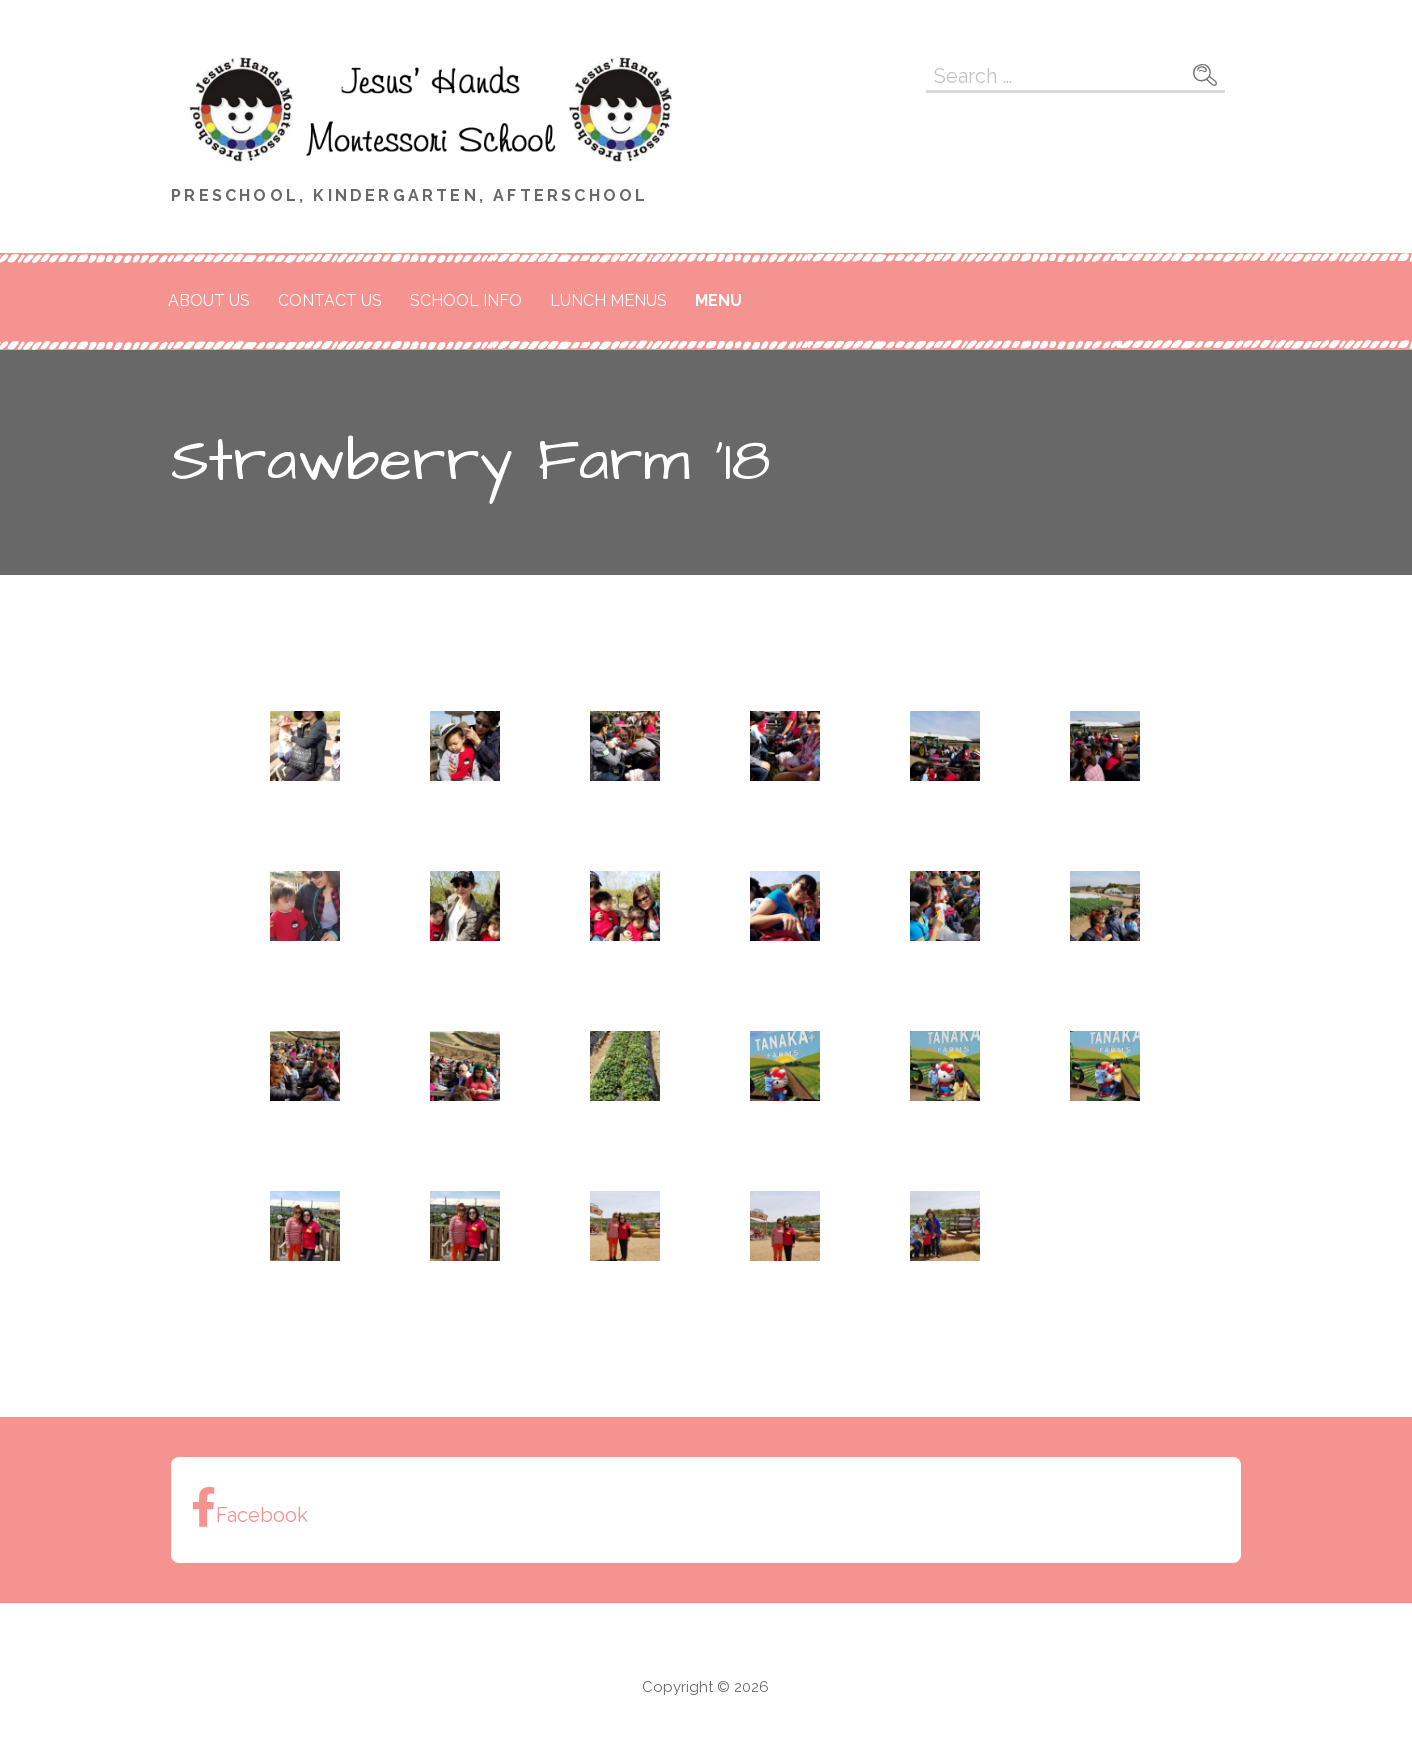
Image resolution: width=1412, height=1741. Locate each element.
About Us (209, 300)
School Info (466, 300)
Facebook (249, 1507)
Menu (718, 300)
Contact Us (330, 300)
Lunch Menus (608, 300)
